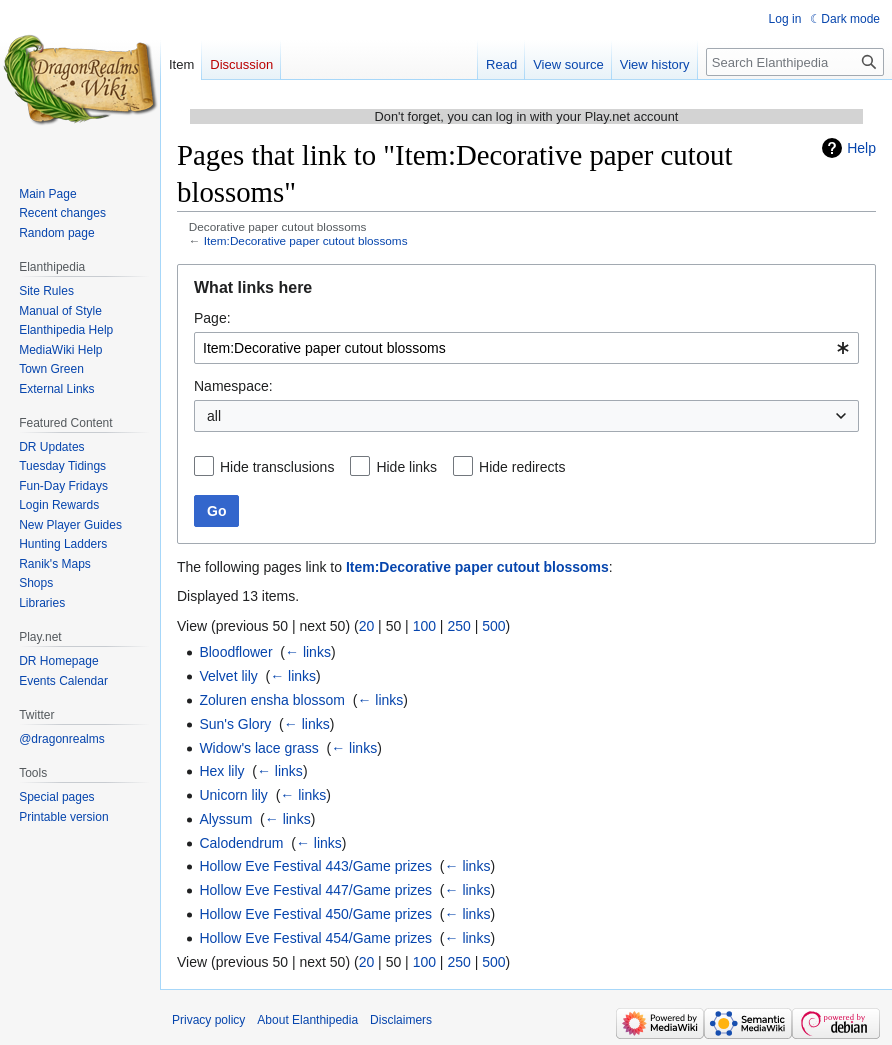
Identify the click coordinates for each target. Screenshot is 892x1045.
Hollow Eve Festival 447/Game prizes (315, 890)
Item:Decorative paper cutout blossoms (306, 240)
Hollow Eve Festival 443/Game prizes (315, 866)
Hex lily (221, 771)
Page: (212, 318)
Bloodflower (235, 652)
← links (308, 652)
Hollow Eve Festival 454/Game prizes (315, 938)
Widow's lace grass (258, 748)
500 (493, 626)
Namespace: (233, 386)
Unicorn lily (233, 795)
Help (861, 148)
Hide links (406, 467)
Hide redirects (522, 467)
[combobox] (526, 348)
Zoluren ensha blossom (272, 700)
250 (458, 626)
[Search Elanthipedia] (795, 62)
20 (367, 626)
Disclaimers (401, 1020)
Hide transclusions (277, 467)
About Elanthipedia (307, 1020)
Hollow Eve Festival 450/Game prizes (315, 914)
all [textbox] (214, 416)
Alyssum (225, 819)
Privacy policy (208, 1020)
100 (424, 626)
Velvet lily (228, 676)
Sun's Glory (235, 724)
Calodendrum (241, 843)
